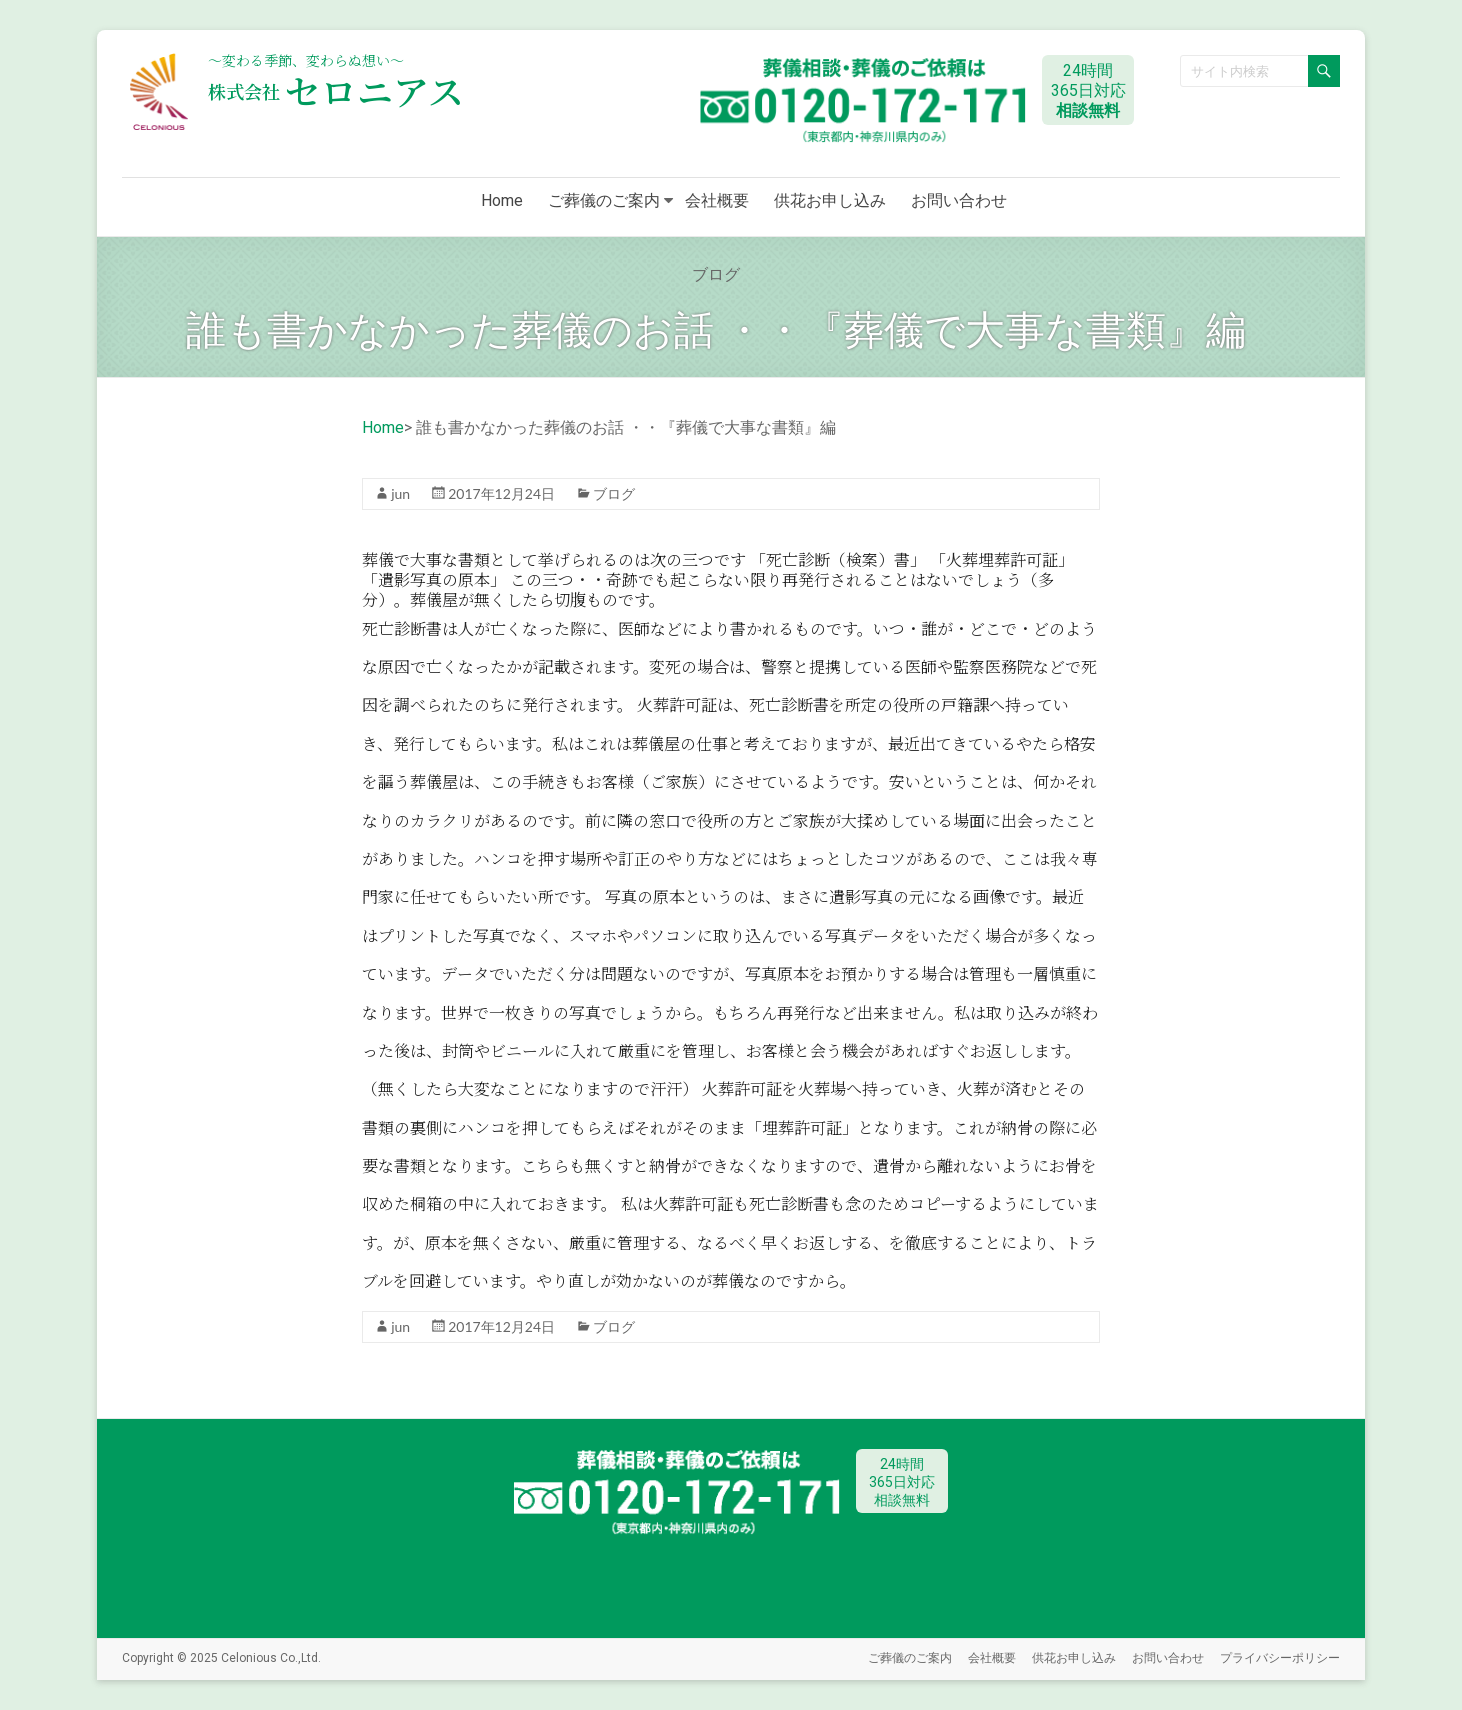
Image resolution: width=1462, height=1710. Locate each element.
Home (502, 200)
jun (400, 493)
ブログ (614, 493)
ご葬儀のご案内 (604, 200)
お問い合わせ (959, 200)
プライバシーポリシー (1280, 1657)
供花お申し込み (830, 200)
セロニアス (336, 90)
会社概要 (717, 200)
